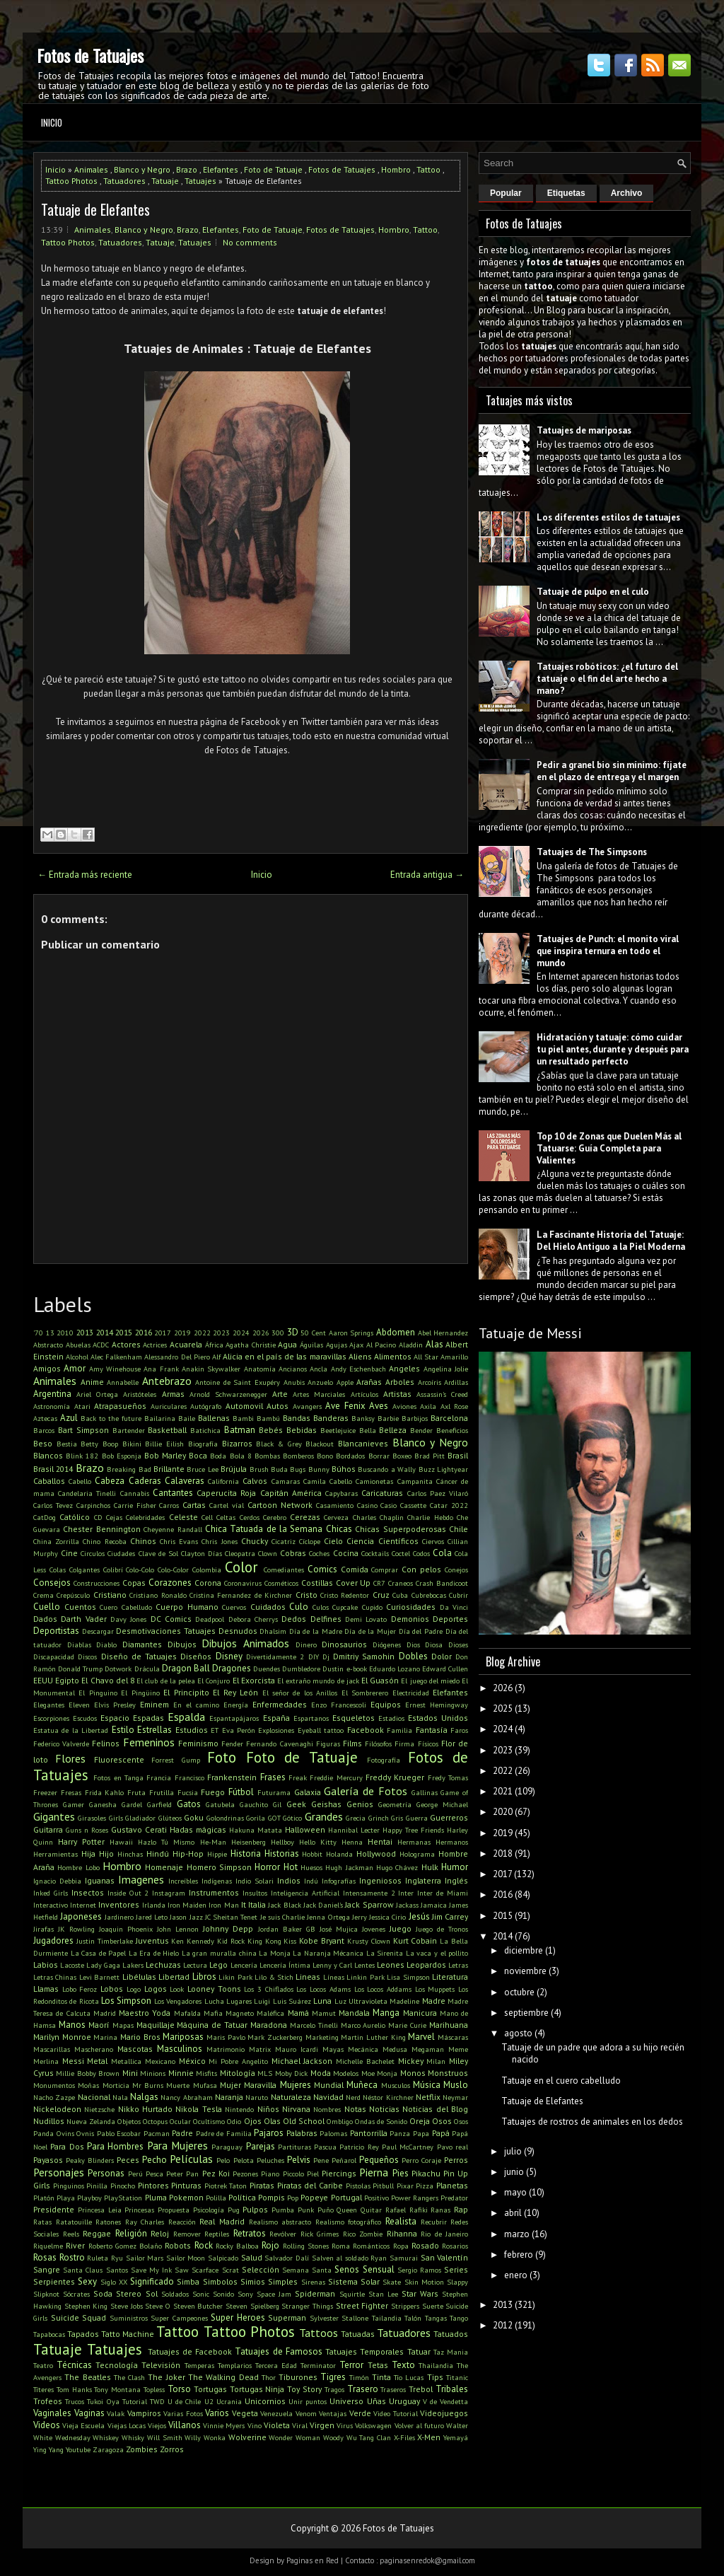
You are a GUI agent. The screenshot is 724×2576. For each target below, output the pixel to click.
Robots (178, 2245)
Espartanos (311, 1718)
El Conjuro (213, 1681)
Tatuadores (124, 180)
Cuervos (234, 1607)
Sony (245, 2294)
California (223, 1481)
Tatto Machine (127, 2333)
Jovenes (373, 1929)
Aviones (404, 1406)
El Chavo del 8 (107, 1680)
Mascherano (93, 2049)
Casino (367, 1505)
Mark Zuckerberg (275, 2037)
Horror (267, 1867)
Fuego (213, 1792)
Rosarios (455, 2246)
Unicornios (265, 2401)
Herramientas (55, 1854)
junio (514, 2172)
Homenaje (164, 1867)
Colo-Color (173, 1569)
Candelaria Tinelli (87, 1493)
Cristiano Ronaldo (157, 1595)
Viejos (157, 2425)
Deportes (450, 1618)
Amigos (47, 1368)
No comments (250, 242)
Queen (347, 2210)
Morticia (116, 2085)
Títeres (43, 2389)
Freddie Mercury (336, 1777)
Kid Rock (231, 1941)
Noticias (384, 2109)
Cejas (114, 1517)
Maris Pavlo (225, 2037)
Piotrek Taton (225, 2186)
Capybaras (341, 1493)
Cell (207, 1517)
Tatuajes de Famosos (278, 2351)
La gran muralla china (219, 1953)
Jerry (359, 1917)
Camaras (286, 1481)
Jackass (407, 1905)
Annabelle (123, 1382)
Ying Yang (48, 2449)
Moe (368, 2073)
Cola (442, 1553)
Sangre (46, 2269)
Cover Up (353, 1582)
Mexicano (160, 2061)
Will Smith (164, 2437)
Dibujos (182, 1644)
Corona (207, 1582)
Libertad (173, 1976)
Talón (412, 2318)
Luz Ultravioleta (360, 2001)
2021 (503, 1791)
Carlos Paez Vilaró (437, 1493)
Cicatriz (284, 1541)
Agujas (336, 1345)
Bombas (267, 1456)
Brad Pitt (429, 1456)
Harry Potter (81, 1841)
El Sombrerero (364, 1693)
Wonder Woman (294, 2437)
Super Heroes (238, 2317)
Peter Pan (182, 2173)
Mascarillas (51, 2049)
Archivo (627, 193)
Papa (421, 2133)
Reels (71, 2234)
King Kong (264, 1941)
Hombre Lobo (78, 1867)
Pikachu (425, 2173)
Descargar (98, 1631)
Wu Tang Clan (368, 2437)
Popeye (314, 2197)
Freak (297, 1777)
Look (177, 1989)
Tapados (83, 2333)
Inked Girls (50, 1893)
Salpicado (223, 2258)
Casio (388, 1505)
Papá (441, 2133)
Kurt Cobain (415, 1940)
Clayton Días (201, 1553)
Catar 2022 (449, 1505)
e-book (356, 1668)
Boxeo (401, 1456)
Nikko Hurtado (145, 2109)
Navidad (328, 2096)
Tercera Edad (276, 2365)
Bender (421, 1430)
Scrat (230, 2270)
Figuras (328, 1743)
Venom (306, 2413)
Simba (188, 2281)
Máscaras (453, 2037)
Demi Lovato (366, 1619)
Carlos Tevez (53, 1505)
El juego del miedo (430, 1681)
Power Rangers (414, 2198)
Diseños (195, 1656)
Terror (351, 2365)
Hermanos (452, 1842)
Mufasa (205, 2085)
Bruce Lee (202, 1469)
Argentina (52, 1394)
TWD (157, 2401)
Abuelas (78, 1345)
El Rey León (235, 1692)
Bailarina (159, 1418)
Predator (454, 2198)
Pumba (283, 2210)
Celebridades (145, 1517)
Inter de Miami (442, 1893)
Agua (287, 1344)
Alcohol (77, 1357)
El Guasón (380, 1680)
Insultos (255, 1893)
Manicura (420, 2012)
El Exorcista (254, 1680)
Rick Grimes (319, 2234)
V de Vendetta (445, 2401)
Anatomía (260, 1369)
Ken (177, 1941)
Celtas (225, 1517)
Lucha (214, 2001)
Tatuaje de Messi (530, 1333)
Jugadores (53, 1940)
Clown (267, 1553)
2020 (503, 1812)
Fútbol (241, 1792)
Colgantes (84, 1569)
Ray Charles (145, 2222)
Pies (400, 2173)
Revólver (282, 2234)
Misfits (206, 2073)
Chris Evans (179, 1541)
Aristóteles (139, 1394)
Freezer (45, 1792)
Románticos (371, 2246)
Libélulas (139, 1976)
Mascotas (135, 2048)
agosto (518, 2033)
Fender (232, 1743)
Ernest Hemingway (436, 1705)
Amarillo (454, 1357)
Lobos (111, 1988)
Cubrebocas (428, 1595)
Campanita (415, 1481)
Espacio (114, 1717)
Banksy (363, 1418)
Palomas (333, 2133)
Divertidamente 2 (275, 1656)
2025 (503, 1708)
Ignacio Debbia (57, 1881)
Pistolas (358, 2186)
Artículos (364, 1394)
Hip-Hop (188, 1853)
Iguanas (100, 1880)
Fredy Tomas (448, 1777)
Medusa (395, 2049)
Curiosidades (411, 1606)
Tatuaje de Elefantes (95, 209)
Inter (406, 1893)
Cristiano (110, 1594)
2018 (503, 1853)
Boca (198, 1455)
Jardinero (119, 1917)
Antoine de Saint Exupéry (237, 1382)
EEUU (43, 1680)
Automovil (244, 1405)
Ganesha (103, 1804)
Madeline (404, 2001)
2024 (241, 1333)
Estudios (191, 1729)
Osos (442, 2121)
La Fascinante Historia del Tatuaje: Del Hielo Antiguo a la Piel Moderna (611, 1241)
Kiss (290, 1941)
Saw (182, 2270)
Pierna (373, 2172)
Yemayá (455, 2437)
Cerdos (249, 1517)
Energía (235, 1705)
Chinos (143, 1541)
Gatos (189, 1804)
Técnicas (74, 2365)
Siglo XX (113, 2282)
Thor (269, 2377)
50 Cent (313, 1333)
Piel (313, 2173)
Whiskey (106, 2437)
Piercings (339, 2173)
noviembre (525, 1971)
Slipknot (46, 2294)
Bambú (268, 1418)
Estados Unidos (438, 1717)
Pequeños (379, 2160)
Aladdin (411, 1345)
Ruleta (97, 2258)
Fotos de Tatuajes (90, 55)
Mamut (324, 2013)
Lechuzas (163, 1964)
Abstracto (48, 1345)
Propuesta (173, 2210)
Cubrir (458, 1595)
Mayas (333, 2049)
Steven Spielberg (252, 2306)
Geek (296, 1804)
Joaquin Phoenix (126, 1929)
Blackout (319, 1444)
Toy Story (304, 2389)
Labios (45, 1964)
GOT (274, 1818)
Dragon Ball (186, 1668)
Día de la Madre (315, 1631)
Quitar (371, 2210)
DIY (313, 1656)
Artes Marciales (319, 1394)
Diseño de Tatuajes (139, 1656)
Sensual (379, 2269)
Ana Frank (161, 1369)
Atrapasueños (120, 1405)
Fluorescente (119, 1759)
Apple (345, 1382)
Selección (260, 2269)
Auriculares (169, 1406)
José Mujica (339, 1929)
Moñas (88, 2085)
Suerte (432, 2306)
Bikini (131, 1444)
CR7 (379, 1583)
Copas (134, 1582)
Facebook (365, 1729)
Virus (345, 2425)
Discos (87, 1656)
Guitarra (48, 1829)
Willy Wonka (205, 2437)
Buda (279, 1469)
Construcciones (96, 1583)
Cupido (372, 1607)
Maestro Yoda (144, 2012)
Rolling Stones (306, 2246)
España (276, 1717)
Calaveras (184, 1481)
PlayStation (123, 2198)
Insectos (87, 1892)
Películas (191, 2159)
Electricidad (410, 1693)
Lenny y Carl (332, 1965)
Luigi (262, 2001)
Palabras (301, 2133)
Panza (400, 2133)
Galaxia (307, 1792)
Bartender (128, 1430)
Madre (433, 2000)
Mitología (237, 2072)
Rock (203, 2245)
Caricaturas (382, 1492)
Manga (386, 2013)
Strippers (405, 2306)
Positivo (376, 2198)
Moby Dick (291, 2073)
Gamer (73, 1804)
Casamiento (335, 1505)
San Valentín (445, 2257)
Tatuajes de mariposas (584, 430)
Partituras (294, 2147)
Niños (268, 2109)
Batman (239, 1430)
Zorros (172, 2449)
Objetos (129, 2121)
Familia (399, 1730)
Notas (355, 2109)
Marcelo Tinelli (314, 2025)
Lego (218, 1964)
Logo (134, 1989)
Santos (117, 2270)
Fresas (71, 1792)
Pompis (271, 2197)
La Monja (275, 1953)
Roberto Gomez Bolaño (125, 2246)
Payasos (48, 2159)
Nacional (94, 2096)
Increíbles (183, 1881)
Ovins (65, 2133)
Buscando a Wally (387, 1469)
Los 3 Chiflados (268, 1989)
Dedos (293, 1618)
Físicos (428, 1743)
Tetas (378, 2365)
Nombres (327, 2109)
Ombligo (340, 2121)
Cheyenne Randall (173, 1529)
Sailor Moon (186, 2258)
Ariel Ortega (97, 1394)
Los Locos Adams (323, 1989)
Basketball (167, 1430)
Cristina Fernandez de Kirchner (240, 1595)
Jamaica (434, 1905)
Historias (281, 1853)
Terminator (318, 2365)
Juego (400, 1928)
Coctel (401, 1553)
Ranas (440, 2210)
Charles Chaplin (378, 1517)
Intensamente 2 (369, 1893)
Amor (75, 1368)
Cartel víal (226, 1505)
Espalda (186, 1717)
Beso (42, 1443)
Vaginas (89, 2413)
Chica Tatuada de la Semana (264, 1529)
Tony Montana (117, 2389)
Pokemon (186, 2197)
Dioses (458, 1644)
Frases (273, 1777)
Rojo (270, 2245)
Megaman (427, 2049)
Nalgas (144, 2097)
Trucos (74, 2401)
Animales (91, 169)
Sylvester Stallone (339, 2318)
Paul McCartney (407, 2147)
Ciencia (360, 1541)
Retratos (249, 2233)
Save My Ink (151, 2270)
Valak (115, 2413)
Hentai (380, 1841)
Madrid (104, 2013)
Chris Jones (219, 1541)
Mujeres (295, 2085)
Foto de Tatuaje (273, 169)
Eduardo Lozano (394, 1668)
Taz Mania (450, 2352)
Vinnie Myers (224, 2425)
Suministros (129, 2318)
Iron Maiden (187, 1905)
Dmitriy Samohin (364, 1656)
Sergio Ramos (419, 2270)
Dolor (441, 1656)
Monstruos (448, 2072)
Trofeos (47, 2401)
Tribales (452, 2389)
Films (352, 1743)
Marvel (421, 2037)
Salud (251, 2257)
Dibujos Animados (245, 1643)
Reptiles (216, 2234)
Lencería (243, 1965)
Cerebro (274, 1517)
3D (292, 1332)
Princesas (139, 2210)
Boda (218, 1456)
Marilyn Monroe (62, 2036)
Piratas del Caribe (310, 2185)
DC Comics (171, 1618)
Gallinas (424, 1792)
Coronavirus (243, 1583)
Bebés (271, 1430)
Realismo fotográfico (348, 2222)
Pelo (223, 2160)
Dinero (306, 1644)
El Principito (186, 1692)
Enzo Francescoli (338, 1705)
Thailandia (436, 2365)
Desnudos (237, 1630)
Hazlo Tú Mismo (166, 1842)
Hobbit (312, 1854)
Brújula (234, 1468)
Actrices (155, 1345)
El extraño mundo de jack (318, 1681)
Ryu (117, 2258)
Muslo (455, 2085)
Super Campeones (179, 2318)
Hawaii (121, 1842)
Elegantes (48, 1705)
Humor (454, 1867)
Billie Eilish (164, 1444)
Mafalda (187, 2013)
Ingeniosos (380, 1880)
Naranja (229, 2096)
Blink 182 (82, 1456)
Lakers (133, 1965)
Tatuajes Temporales (364, 2351)
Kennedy (200, 1941)
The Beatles (87, 2377)
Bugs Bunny (309, 1469)
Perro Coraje (421, 2160)
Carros (169, 1505)
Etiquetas (566, 193)
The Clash (129, 2377)
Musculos (395, 2085)
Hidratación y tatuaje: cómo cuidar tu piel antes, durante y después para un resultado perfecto (613, 1049)
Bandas (296, 1417)
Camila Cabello (327, 1481)
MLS (264, 2073)
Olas (272, 2121)
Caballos (49, 1480)
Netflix (428, 2096)
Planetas (452, 2185)
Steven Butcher (198, 2306)
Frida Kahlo (104, 1792)
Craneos (400, 1583)
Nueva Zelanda (90, 2121)
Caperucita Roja (226, 1492)
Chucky (254, 1541)
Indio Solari (254, 1881)
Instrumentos (214, 1892)
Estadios (391, 1718)
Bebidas (301, 1430)
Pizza (424, 2186)
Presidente (53, 2209)
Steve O (157, 2306)
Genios (359, 1804)
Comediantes (284, 1569)
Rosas (45, 2257)
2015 (123, 1332)
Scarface (205, 2270)
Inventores (118, 1904)
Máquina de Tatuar (212, 2024)
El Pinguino (97, 1693)
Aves (378, 1406)
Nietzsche (99, 2109)
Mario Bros (140, 2036)
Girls (116, 1818)
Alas (434, 1344)
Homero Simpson (219, 1867)
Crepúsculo (73, 1595)
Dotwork (118, 1668)
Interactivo (50, 1905)
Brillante (169, 1468)
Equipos (385, 1704)
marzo (517, 2234)
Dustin (333, 1668)
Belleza (393, 1430)
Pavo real (452, 2147)
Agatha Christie (251, 1345)
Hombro (396, 169)
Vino (254, 2425)
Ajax (356, 1345)
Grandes (324, 1816)
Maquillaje (155, 2024)
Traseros (393, 2389)
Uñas (376, 2401)
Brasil (458, 1455)
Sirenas (313, 2282)
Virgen (322, 2425)
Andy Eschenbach (358, 1369)
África (214, 1345)
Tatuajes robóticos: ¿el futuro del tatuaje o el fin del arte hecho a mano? (607, 679)
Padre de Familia (224, 2133)
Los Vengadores (178, 2001)
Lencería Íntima (284, 1965)
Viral (300, 2425)
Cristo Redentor (344, 1595)
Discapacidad (53, 1656)
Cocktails (375, 1553)
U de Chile (184, 2401)
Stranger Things (307, 2306)
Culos (321, 1607)
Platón (43, 2198)
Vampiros (144, 2413)
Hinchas (130, 1854)
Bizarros (237, 1443)
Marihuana (448, 2024)
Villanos (184, 2425)
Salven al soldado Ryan (349, 2258)
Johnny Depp (228, 1928)
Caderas (145, 1481)
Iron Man (223, 1905)
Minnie (181, 2072)
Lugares (239, 2001)
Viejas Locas (126, 2425)
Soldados (175, 2294)
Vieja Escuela (83, 2425)
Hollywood (376, 1853)
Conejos (456, 1569)
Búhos (344, 1468)
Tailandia (387, 2318)
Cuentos (80, 1606)
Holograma (417, 1854)
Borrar (379, 1456)
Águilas (311, 1345)
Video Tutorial (395, 2413)
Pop (292, 2198)
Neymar (455, 2097)
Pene (321, 2160)
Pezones (245, 2173)
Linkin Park (365, 1977)
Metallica (126, 2061)
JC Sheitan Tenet (231, 1917)
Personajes (58, 2172)
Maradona (268, 2024)
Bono (325, 1456)
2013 (84, 1332)
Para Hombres (115, 2146)
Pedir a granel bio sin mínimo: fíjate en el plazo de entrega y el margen (612, 771)
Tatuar (419, 2351)
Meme (458, 2049)
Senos (346, 2269)
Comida (354, 1569)
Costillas (317, 1582)
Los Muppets (435, 1989)
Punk (306, 2210)
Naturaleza (291, 2096)
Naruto (256, 2097)
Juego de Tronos (442, 1929)
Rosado (425, 2245)
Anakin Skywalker (211, 1369)
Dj (325, 1656)
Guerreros (449, 1817)
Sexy (87, 2281)
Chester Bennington (101, 1529)
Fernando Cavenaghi (279, 1743)
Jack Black (284, 1905)
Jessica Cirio (387, 1917)
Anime (92, 1381)
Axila (428, 1406)
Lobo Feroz (80, 1989)
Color (241, 1567)
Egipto (67, 1680)
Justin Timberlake (104, 1941)
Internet (83, 1905)
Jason (178, 1917)
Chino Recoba (104, 1541)
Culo (298, 1607)
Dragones (231, 1668)
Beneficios (452, 1430)
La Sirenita (385, 1953)
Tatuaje (165, 180)
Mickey (411, 2060)
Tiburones (298, 2377)
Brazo (186, 169)
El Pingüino (140, 1693)
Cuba (400, 1595)
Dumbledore (301, 1668)
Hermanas (414, 1842)
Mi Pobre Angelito (238, 2061)
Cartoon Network (280, 1504)
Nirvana (296, 2109)
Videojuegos (444, 2413)
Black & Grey (278, 1444)
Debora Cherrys (253, 1619)
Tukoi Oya (103, 2401)
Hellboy (282, 1842)
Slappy (457, 2282)
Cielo (333, 1541)
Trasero (362, 2389)
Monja (387, 2073)
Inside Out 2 (128, 1893)
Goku (194, 1817)
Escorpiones (51, 1718)
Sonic (200, 2294)
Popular (506, 193)
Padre (182, 2133)
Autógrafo (205, 1406)
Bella (367, 1430)
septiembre (526, 2013)
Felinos (105, 1743)
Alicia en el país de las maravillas (284, 1356)
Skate (392, 2282)
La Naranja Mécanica (328, 1953)
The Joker (166, 2377)
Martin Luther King (373, 2037)
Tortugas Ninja (257, 2389)
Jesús (419, 1916)
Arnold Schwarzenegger (228, 1394)
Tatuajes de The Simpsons (592, 852)
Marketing (322, 2037)
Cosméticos (281, 1583)
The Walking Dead (223, 2377)
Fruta (136, 1792)
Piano (270, 2173)
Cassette (413, 1505)
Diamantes (142, 1644)
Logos (155, 1988)
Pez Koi (216, 2173)
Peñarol (344, 2160)
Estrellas (154, 1730)
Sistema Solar (354, 2281)
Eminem (154, 1704)
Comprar (384, 1569)
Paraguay (227, 2147)
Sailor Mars (145, 2258)
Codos (421, 1553)
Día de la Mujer (370, 1631)
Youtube (78, 2449)
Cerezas (305, 1517)
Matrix (260, 2049)
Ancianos (293, 1369)
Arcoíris (429, 1382)
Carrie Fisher (135, 1505)
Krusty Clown (368, 1941)
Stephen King (86, 2306)
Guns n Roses (87, 1830)
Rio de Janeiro (444, 2234)
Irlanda (153, 1905)
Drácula (147, 1668)
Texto (403, 2365)
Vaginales (52, 2413)
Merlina (46, 2061)
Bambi (243, 1418)
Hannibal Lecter (354, 1830)
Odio (234, 2121)
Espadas (148, 1717)
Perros (456, 2159)
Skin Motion (424, 2282)
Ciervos (433, 1541)
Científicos (398, 1541)
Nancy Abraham (186, 2097)
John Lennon (178, 1929)
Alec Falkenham (116, 1357)
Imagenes (141, 1879)
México (192, 2060)
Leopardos (426, 1964)
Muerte (177, 2085)
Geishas (326, 1804)
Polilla (216, 2198)
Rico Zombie (363, 2234)
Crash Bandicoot (442, 1583)
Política (242, 2197)
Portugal (346, 2197)
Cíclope (309, 1541)
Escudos (85, 1718)
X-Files (404, 2437)
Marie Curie (407, 2025)
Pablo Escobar (119, 2133)
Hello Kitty (318, 1842)
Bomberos (298, 1456)
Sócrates (76, 2294)
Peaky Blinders (90, 2160)
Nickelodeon (57, 2109)
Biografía (203, 1444)
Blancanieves (363, 1443)
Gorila (255, 1818)
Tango (459, 2318)
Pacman (157, 2133)
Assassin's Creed (442, 1394)
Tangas (436, 2318)
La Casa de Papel (99, 1953)
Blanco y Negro (142, 169)
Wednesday (72, 2437)
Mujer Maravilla (248, 2084)
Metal (97, 2060)
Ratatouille (74, 2222)
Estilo (123, 1730)
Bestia (67, 1444)
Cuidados (268, 1606)
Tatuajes (200, 180)
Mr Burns (147, 2085)
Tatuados (450, 2333)
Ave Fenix (345, 1406)
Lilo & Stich (274, 1977)
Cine (69, 1553)
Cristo (306, 1594)
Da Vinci (454, 1607)
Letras (458, 1965)
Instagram (168, 1893)
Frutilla (161, 1792)
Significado (152, 2281)
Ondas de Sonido (381, 2121)
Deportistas (56, 1631)
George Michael (442, 1804)
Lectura (195, 1965)
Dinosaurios (344, 1644)
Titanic (457, 2377)
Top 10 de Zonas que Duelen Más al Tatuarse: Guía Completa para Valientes (609, 1148)
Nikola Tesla (198, 2109)
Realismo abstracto (280, 2222)
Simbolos (220, 2281)
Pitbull (383, 2186)
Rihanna (402, 2233)
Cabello (80, 1481)
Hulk (429, 1867)
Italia (257, 1904)
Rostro (72, 2257)
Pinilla (96, 2186)
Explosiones (276, 1730)
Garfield (159, 1804)
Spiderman (315, 2293)
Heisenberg (248, 1842)
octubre (519, 1992)
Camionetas (374, 1481)
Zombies (142, 2449)
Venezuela (276, 2413)
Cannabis (134, 1493)
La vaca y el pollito (437, 1953)
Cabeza (109, 1481)
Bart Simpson (83, 1430)
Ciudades (121, 1553)
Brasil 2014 (53, 1468)
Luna (322, 2000)
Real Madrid (222, 2221)
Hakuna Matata (255, 1830)
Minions (152, 2073)
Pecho (154, 2160)
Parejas (260, 2146)
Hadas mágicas (198, 1829)
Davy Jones (128, 1619)
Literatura (450, 1976)
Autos (277, 1405)
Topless (154, 2389)
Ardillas (456, 1382)
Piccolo (293, 2173)
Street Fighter (362, 2305)
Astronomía (51, 1406)
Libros (204, 1977)
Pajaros (269, 2133)
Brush (259, 1469)
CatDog (44, 1517)
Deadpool (209, 1619)
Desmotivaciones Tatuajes (166, 1630)
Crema (43, 1595)
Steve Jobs (126, 2306)
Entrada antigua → (427, 875)
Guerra (417, 1818)
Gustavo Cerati (139, 1829)
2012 (503, 2325)
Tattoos (318, 2333)
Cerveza (336, 1517)
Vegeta (245, 2413)
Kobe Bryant (321, 1940)
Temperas (199, 2365)
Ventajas (332, 2413)
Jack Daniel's (323, 1905)
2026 (260, 1333)
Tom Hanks (74, 2389)
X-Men (428, 2437)
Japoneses (81, 1916)
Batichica (205, 1430)
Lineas (308, 1976)
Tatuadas (358, 2333)
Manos (72, 2025)
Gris (397, 1818)
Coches (319, 1553)
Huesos (311, 1867)
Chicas (339, 1529)
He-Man (213, 1842)
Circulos (93, 1553)
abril (513, 2213)
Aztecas (45, 1418)
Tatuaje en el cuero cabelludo (561, 2081)
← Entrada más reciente (84, 875)
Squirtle (352, 2294)
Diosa (434, 1644)
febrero (518, 2255)
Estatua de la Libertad (70, 1730)
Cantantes (173, 1493)
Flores (70, 1758)
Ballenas (214, 1417)
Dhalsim (272, 1631)
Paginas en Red (312, 2560)
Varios (217, 2413)
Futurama (274, 1792)
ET (214, 1730)
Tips (435, 2377)
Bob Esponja (121, 1456)
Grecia (356, 1818)
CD (98, 1517)
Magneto (240, 2013)
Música (426, 2085)
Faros (459, 1730)
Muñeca (362, 2085)
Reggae (97, 2233)
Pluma (156, 2197)
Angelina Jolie (446, 1369)
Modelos (345, 2073)
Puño (325, 2210)
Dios (413, 1644)
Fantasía (432, 1729)
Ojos (253, 2121)
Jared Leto (152, 1917)
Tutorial (134, 2401)
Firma (404, 1743)
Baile (186, 1418)
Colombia (206, 1569)
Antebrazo (167, 1381)
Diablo (106, 1644)
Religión (131, 2233)
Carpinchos (93, 1505)
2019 (182, 1333)
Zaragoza (108, 2449)
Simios (252, 2281)
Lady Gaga (103, 1965)
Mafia (213, 2013)
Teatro (43, 2365)
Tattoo (428, 169)
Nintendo (239, 2109)
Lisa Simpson (408, 1977)
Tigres (333, 2377)
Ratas (42, 2222)
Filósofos (378, 1743)
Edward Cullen (445, 1668)
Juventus (152, 1940)
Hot (291, 1867)
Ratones (108, 2222)
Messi (73, 2060)
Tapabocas (49, 2334)
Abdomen (395, 1332)
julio (513, 2151)
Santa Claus (83, 2270)
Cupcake (345, 1607)
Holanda (339, 1854)
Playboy (89, 2198)
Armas (173, 1393)
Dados (45, 1618)
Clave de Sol (158, 1553)
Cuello (46, 1607)
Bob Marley (165, 1455)
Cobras (293, 1553)
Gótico (292, 1818)
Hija (88, 1853)
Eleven (79, 1705)
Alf (216, 1357)
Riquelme (48, 2246)
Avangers (307, 1406)
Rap (461, 2209)
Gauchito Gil (260, 1804)
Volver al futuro (419, 2425)
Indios (288, 1880)
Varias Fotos (183, 2413)
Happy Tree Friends (413, 1830)
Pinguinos (68, 2186)
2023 (221, 1333)
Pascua (325, 2147)
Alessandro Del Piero (176, 1357)
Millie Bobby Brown (87, 2073)
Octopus (155, 2121)
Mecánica (363, 2049)
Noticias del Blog (435, 2109)
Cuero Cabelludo (126, 1607)
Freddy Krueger (395, 1777)
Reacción (182, 2222)
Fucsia (187, 1792)
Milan (435, 2061)
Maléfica (270, 2013)
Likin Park (235, 1977)
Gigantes (54, 1816)
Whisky (133, 2437)
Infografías (339, 1881)
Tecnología (116, 2365)
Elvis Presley (115, 1705)
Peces (128, 2159)
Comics (322, 1569)
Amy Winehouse (115, 1369)
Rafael (395, 2210)
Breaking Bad (129, 1469)
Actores (126, 1344)
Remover (187, 2234)
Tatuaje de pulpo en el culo (593, 592)
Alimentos (392, 1356)
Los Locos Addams (382, 1989)
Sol (152, 2293)
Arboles (399, 1381)
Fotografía (383, 1760)
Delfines (325, 1618)
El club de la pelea (165, 1681)
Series (456, 2269)
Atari (82, 1406)
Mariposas (183, 2037)
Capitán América (291, 1492)
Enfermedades (279, 1704)
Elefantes (220, 169)
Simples (283, 2281)
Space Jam (274, 2294)
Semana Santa (307, 2270)
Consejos (52, 1583)
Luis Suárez (292, 2001)
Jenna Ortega (328, 1917)
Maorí (99, 2024)
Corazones (170, 1583)
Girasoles (92, 1818)
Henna (352, 1842)
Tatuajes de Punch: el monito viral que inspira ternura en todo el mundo (608, 951)
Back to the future (111, 1418)
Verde (360, 2413)
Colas (57, 1569)
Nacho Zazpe (54, 2097)
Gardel (132, 1804)
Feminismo (198, 1743)
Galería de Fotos (365, 1791)
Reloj (160, 2233)
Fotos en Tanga (118, 1777)
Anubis (294, 1382)
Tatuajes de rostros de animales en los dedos (592, 2122)
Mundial (329, 2084)
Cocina (345, 1553)
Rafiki (418, 2210)
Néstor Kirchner (388, 2097)
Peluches (270, 2160)
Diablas (79, 1644)
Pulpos (255, 2209)
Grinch (378, 1818)
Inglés (456, 1880)
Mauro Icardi (296, 2049)
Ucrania (229, 2401)
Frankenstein (232, 1777)
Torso (179, 2389)
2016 (143, 1332)
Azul (69, 1418)
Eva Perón (238, 1730)
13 (50, 1333)
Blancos (48, 1455)
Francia (158, 1777)
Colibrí (113, 1569)
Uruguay (404, 2401)
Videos (46, 2425)
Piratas (262, 2185)
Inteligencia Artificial (305, 1893)
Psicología (208, 2210)
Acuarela (186, 1344)
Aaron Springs (351, 1333)
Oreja (419, 2121)
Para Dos (66, 2146)
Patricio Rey (358, 2147)
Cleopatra (240, 1553)
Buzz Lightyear (443, 1469)
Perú (135, 2173)
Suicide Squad (79, 2317)
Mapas (123, 2025)
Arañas (369, 1381)
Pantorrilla (368, 2133)
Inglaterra (423, 1880)
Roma (341, 2246)
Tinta (381, 2377)
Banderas (331, 1417)
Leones (390, 1964)
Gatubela (220, 1804)
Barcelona (449, 1417)
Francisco (189, 1777)
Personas (106, 2173)
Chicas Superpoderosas (400, 1529)
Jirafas (43, 1929)
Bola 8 (241, 1456)
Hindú (157, 1853)
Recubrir (434, 2222)
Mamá (298, 2012)
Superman (287, 2317)
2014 (104, 1332)
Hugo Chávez (397, 1867)
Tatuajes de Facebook (190, 2351)
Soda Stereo (117, 2293)
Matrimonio (225, 2049)
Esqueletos (353, 1717)
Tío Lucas (409, 2377)
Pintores (153, 2185)
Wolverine (247, 2437)
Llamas (46, 1988)
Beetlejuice (338, 1430)
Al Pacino (381, 1345)
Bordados (350, 1456)
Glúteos (170, 1818)
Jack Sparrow (369, 1904)
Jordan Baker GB (286, 1929)
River (75, 2245)
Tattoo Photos (71, 180)
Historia (245, 1853)
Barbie (388, 1418)
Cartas (194, 1504)
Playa (66, 2198)
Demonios (410, 1618)
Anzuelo (320, 1382)
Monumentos (54, 2085)
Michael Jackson (302, 2060)
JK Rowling (76, 1929)
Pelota (243, 2160)
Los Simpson (126, 2001)
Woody (333, 2437)
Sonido (223, 2294)
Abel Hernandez (443, 1333)
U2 (209, 2401)
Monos (413, 2072)
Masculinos (179, 2049)
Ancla (318, 1369)
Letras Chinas (54, 1977)
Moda (320, 2072)
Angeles (404, 1368)
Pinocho (122, 2186)
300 (278, 1333)
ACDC (101, 1345)
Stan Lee (383, 2294)
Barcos (43, 1430)
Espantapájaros (234, 1718)
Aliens (360, 1356)
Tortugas (210, 2389)
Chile (458, 1529)
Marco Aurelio (363, 2025)
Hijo (106, 1853)
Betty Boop (99, 1444)
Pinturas (186, 2185)
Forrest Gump (175, 1760)
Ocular (180, 2121)
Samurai (404, 2258)
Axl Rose (454, 1406)
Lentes (364, 1965)
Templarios (235, 2365)
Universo (346, 2401)
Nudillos (48, 2121)
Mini (130, 2072)
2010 (65, 1333)
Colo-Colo (140, 1569)
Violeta (277, 2425)
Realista (400, 2221)
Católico (74, 1517)
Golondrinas (225, 1818)
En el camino (196, 1705)
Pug (234, 2210)
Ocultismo (209, 2121)
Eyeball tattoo (321, 1730)
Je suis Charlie (282, 1917)
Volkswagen (373, 2425)
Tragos (334, 2389)
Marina (105, 2037)
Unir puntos (307, 2401)
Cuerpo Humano (187, 1606)
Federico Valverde (61, 1743)
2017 (162, 1333)
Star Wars (420, 2293)
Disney (229, 1656)
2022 (202, 1333)
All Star (426, 1357)
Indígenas (217, 1881)
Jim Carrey (450, 1916)
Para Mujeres (177, 2145)
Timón (359, 2377)
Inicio (51, 122)
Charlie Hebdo (429, 1517)
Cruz (381, 1594)
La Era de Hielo (154, 1953)
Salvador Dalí (286, 2258)
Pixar (405, 2186)
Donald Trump (80, 1668)
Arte (280, 1393)
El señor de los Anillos (300, 1693)
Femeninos (149, 1742)
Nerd (353, 2097)
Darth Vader (83, 1618)
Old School (304, 2121)
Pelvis (298, 2160)
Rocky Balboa (237, 2246)
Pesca (154, 2173)
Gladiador (140, 1818)
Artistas (397, 1393)
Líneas (333, 1977)
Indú (311, 1881)
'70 (38, 1333)
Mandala (354, 2012)
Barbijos (415, 1418)
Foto (221, 1757)
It (243, 1904)
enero (515, 2275)
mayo (515, 2192)
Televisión (160, 2365)
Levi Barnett (99, 1977)
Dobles (413, 1656)
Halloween (305, 1829)
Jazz (196, 1917)
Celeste (183, 1517)
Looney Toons (214, 1988)
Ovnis (85, 2133)
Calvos (255, 1480)
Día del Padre (421, 1631)
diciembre (523, 1950)
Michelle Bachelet (365, 2061)
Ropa (401, 2246)
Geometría (394, 1804)
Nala (120, 2097)
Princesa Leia (100, 2210)
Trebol (421, 2389)
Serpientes (54, 2281)
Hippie (217, 1854)
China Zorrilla (56, 1541)
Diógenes (387, 1644)
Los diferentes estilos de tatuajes (608, 517)
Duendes (266, 1668)
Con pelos (421, 1569)
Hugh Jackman (349, 1867)
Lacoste (72, 1965)
